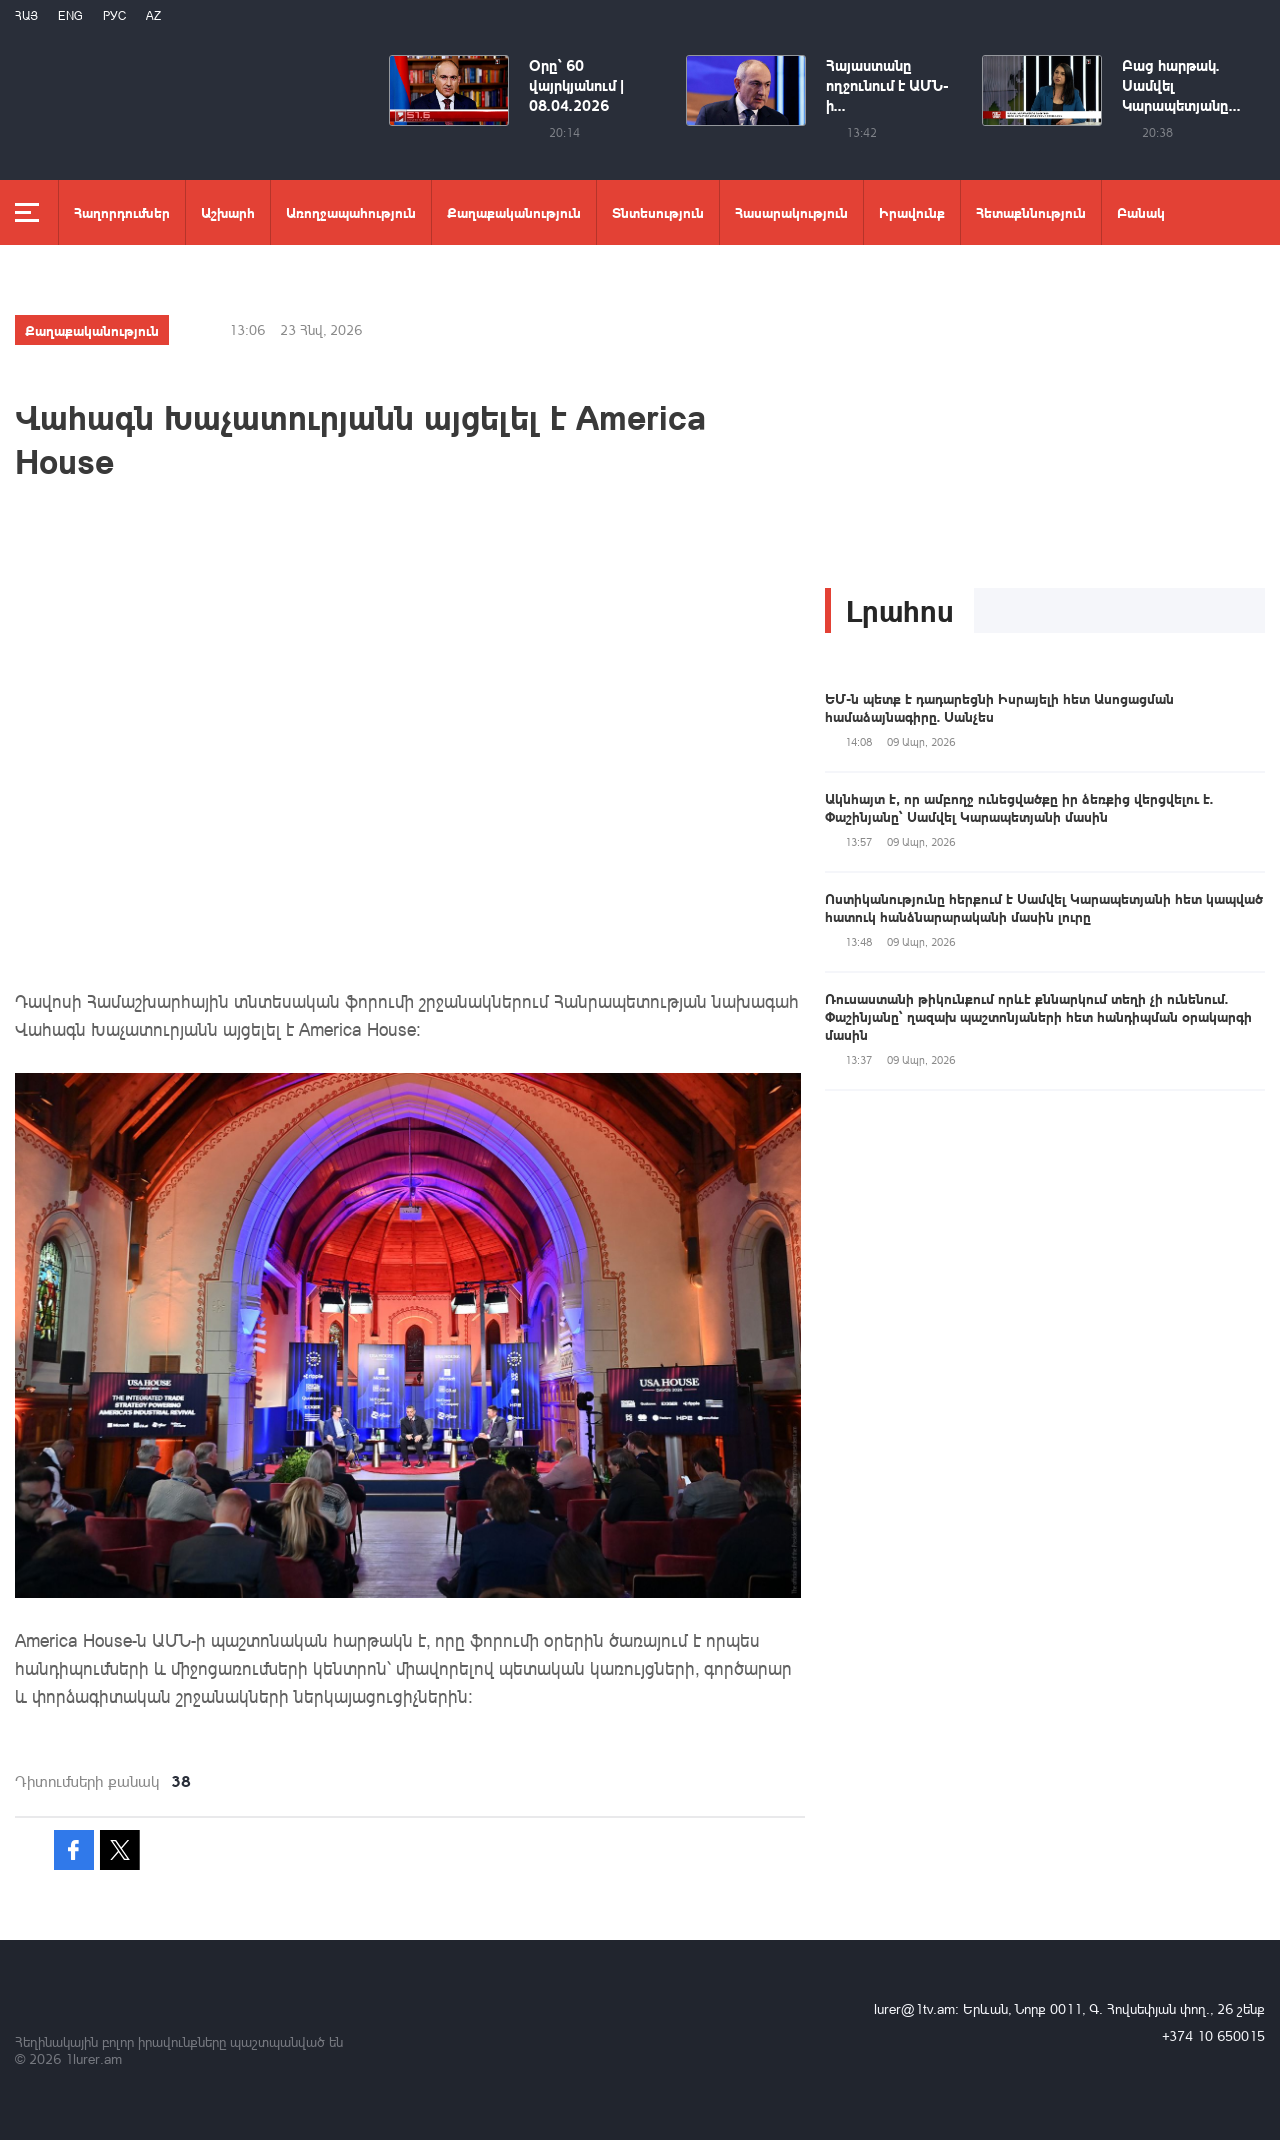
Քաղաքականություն (514, 212)
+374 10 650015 (1213, 2035)
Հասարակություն (791, 212)
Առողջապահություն (351, 212)
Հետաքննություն (1031, 212)
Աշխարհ (228, 212)
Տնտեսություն (658, 212)
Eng (70, 15)
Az (153, 15)
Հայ (26, 15)
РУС (114, 15)
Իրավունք (912, 212)
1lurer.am (93, 2058)
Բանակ (1141, 212)
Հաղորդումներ (122, 212)
